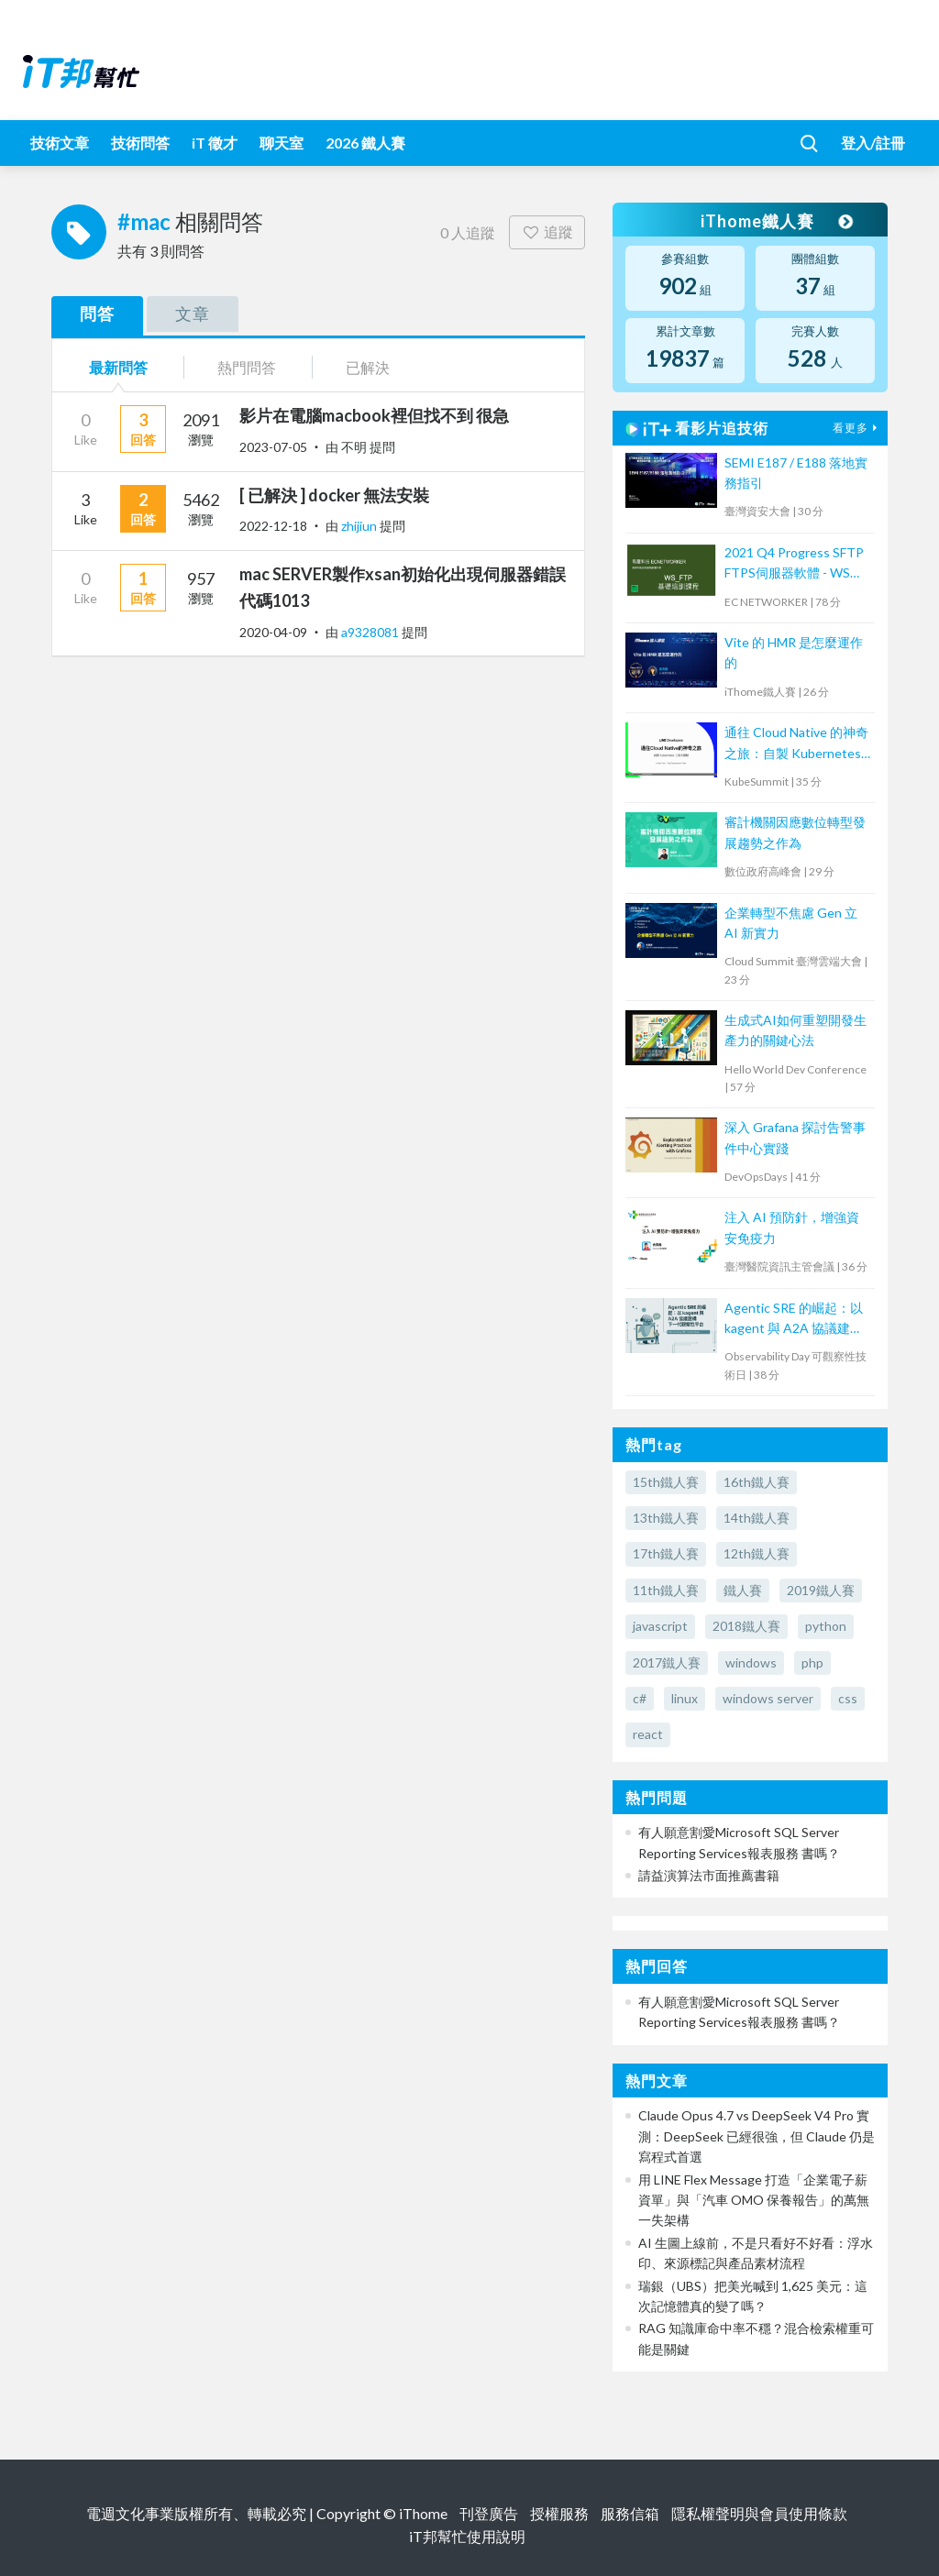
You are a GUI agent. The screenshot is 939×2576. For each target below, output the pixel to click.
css (847, 1698)
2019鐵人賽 (821, 1590)
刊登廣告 (488, 2513)
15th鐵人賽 (666, 1482)
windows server (768, 1698)
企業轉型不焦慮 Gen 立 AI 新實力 (790, 923)
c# (639, 1698)
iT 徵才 (215, 142)
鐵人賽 (743, 1590)
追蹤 (547, 231)
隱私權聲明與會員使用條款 (759, 2513)
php (812, 1662)
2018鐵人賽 (746, 1626)
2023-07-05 (273, 447)
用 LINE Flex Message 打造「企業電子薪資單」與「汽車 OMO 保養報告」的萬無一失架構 (753, 2200)
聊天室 (282, 142)
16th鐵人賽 (757, 1482)
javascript (660, 1626)
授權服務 (559, 2513)
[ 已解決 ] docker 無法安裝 (334, 495)
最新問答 (118, 367)
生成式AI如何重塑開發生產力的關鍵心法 (795, 1030)
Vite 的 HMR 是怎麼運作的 (793, 652)
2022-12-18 (273, 526)
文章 (192, 313)
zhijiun (360, 526)
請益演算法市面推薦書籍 (708, 1875)
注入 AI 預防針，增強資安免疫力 (791, 1227)
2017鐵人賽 (667, 1662)
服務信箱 (630, 2513)
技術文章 (59, 142)
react (648, 1734)
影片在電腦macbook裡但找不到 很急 (374, 415)
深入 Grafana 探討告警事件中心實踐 (795, 1137)
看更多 (857, 428)
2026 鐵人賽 (365, 142)
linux (684, 1698)
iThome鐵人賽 (776, 221)
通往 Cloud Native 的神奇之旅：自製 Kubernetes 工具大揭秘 (796, 744)
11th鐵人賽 (666, 1590)
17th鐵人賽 (666, 1553)
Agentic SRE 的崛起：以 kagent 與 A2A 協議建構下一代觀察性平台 (793, 1319)
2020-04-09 (273, 632)
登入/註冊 (873, 142)
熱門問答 (246, 367)
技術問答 (140, 142)
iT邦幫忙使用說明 (467, 2536)
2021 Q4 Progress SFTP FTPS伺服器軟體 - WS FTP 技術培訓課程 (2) (794, 564)
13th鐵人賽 (666, 1517)
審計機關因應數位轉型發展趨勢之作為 (795, 832)
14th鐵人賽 (757, 1517)
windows (751, 1662)
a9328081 (371, 632)
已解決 (368, 367)
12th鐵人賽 (757, 1553)
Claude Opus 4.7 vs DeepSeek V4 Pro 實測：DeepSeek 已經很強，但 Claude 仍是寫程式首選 (756, 2136)
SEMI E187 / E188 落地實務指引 (795, 472)
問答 (97, 313)
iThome (423, 2513)
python (825, 1626)
